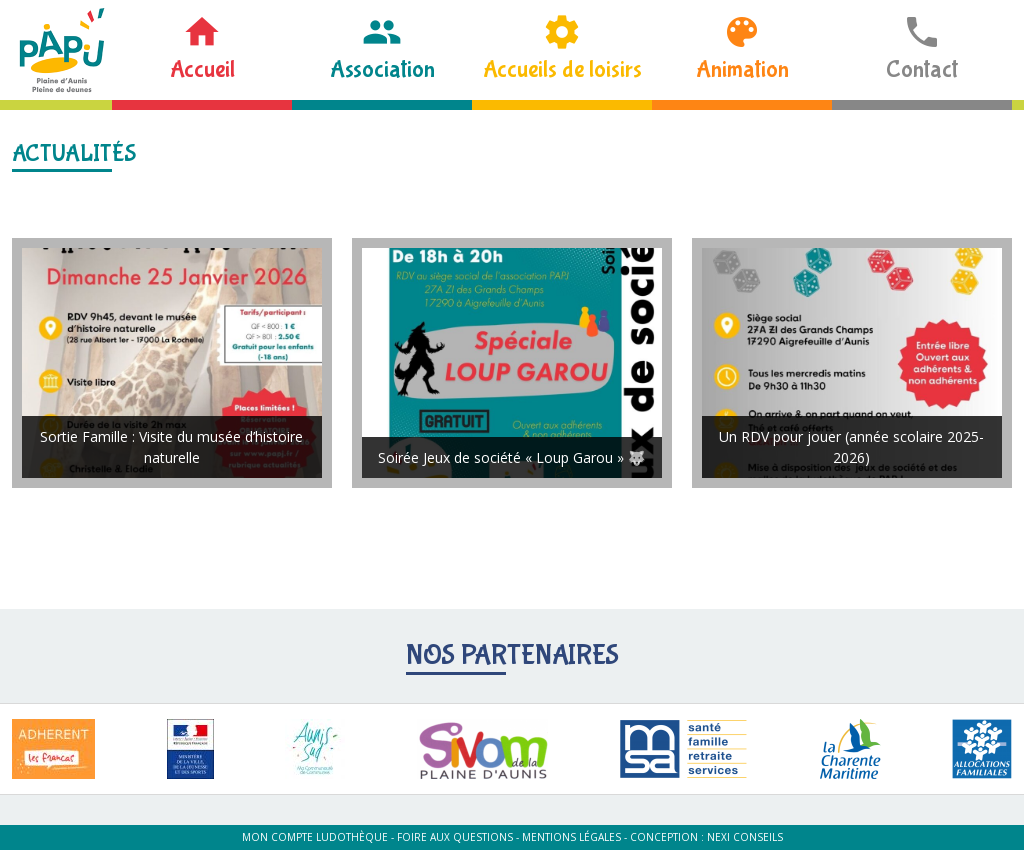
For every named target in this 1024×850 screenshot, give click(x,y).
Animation (742, 69)
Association (382, 69)
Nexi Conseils (745, 837)
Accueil (202, 69)
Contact (922, 69)
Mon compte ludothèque (315, 837)
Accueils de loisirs (562, 69)
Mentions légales (571, 837)
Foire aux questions (455, 837)
